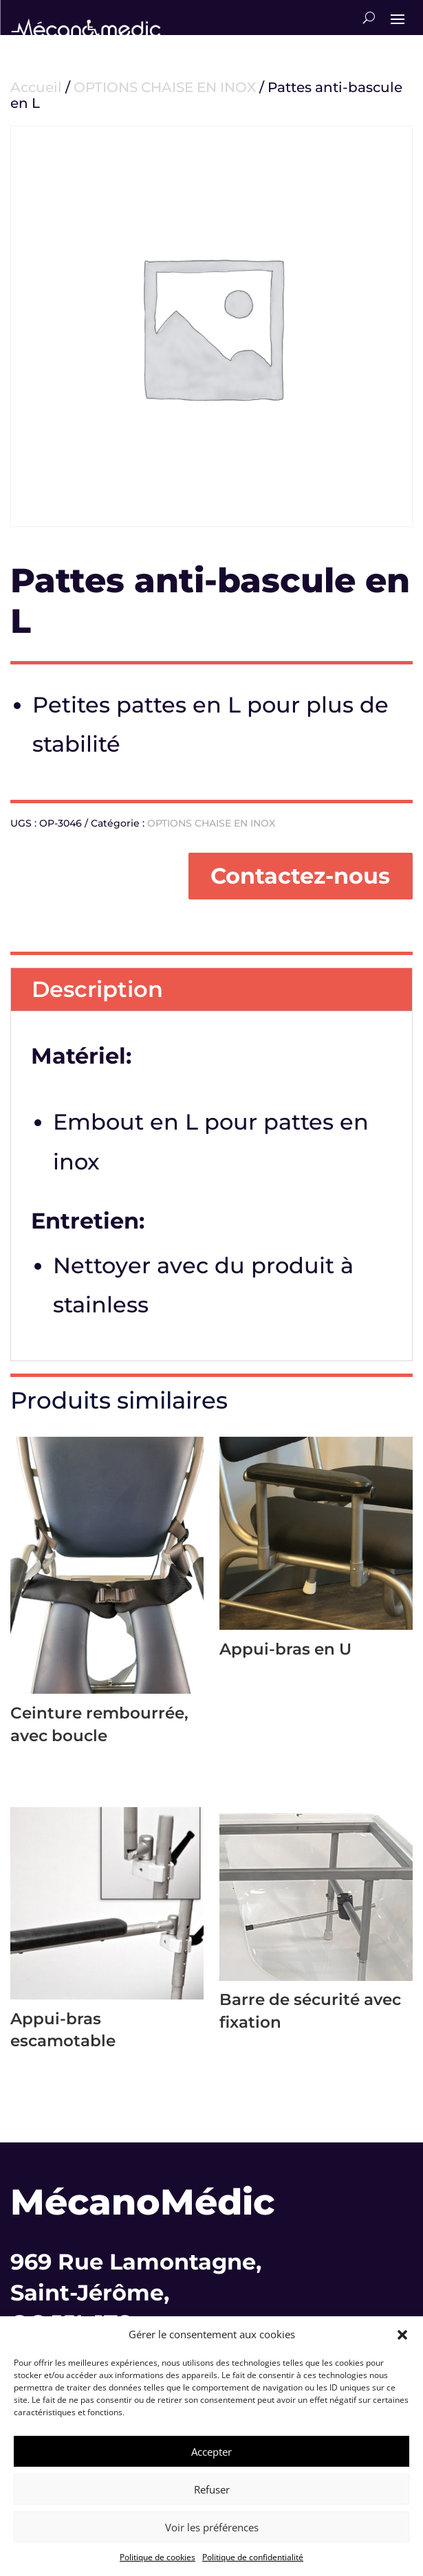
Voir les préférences (212, 2527)
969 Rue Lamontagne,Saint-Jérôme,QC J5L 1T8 (135, 2292)
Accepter (211, 2452)
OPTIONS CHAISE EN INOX (165, 87)
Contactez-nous (300, 875)
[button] (402, 2335)
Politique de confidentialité (252, 2557)
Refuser (212, 2489)
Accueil (36, 87)
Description (97, 989)
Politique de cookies (157, 2557)
